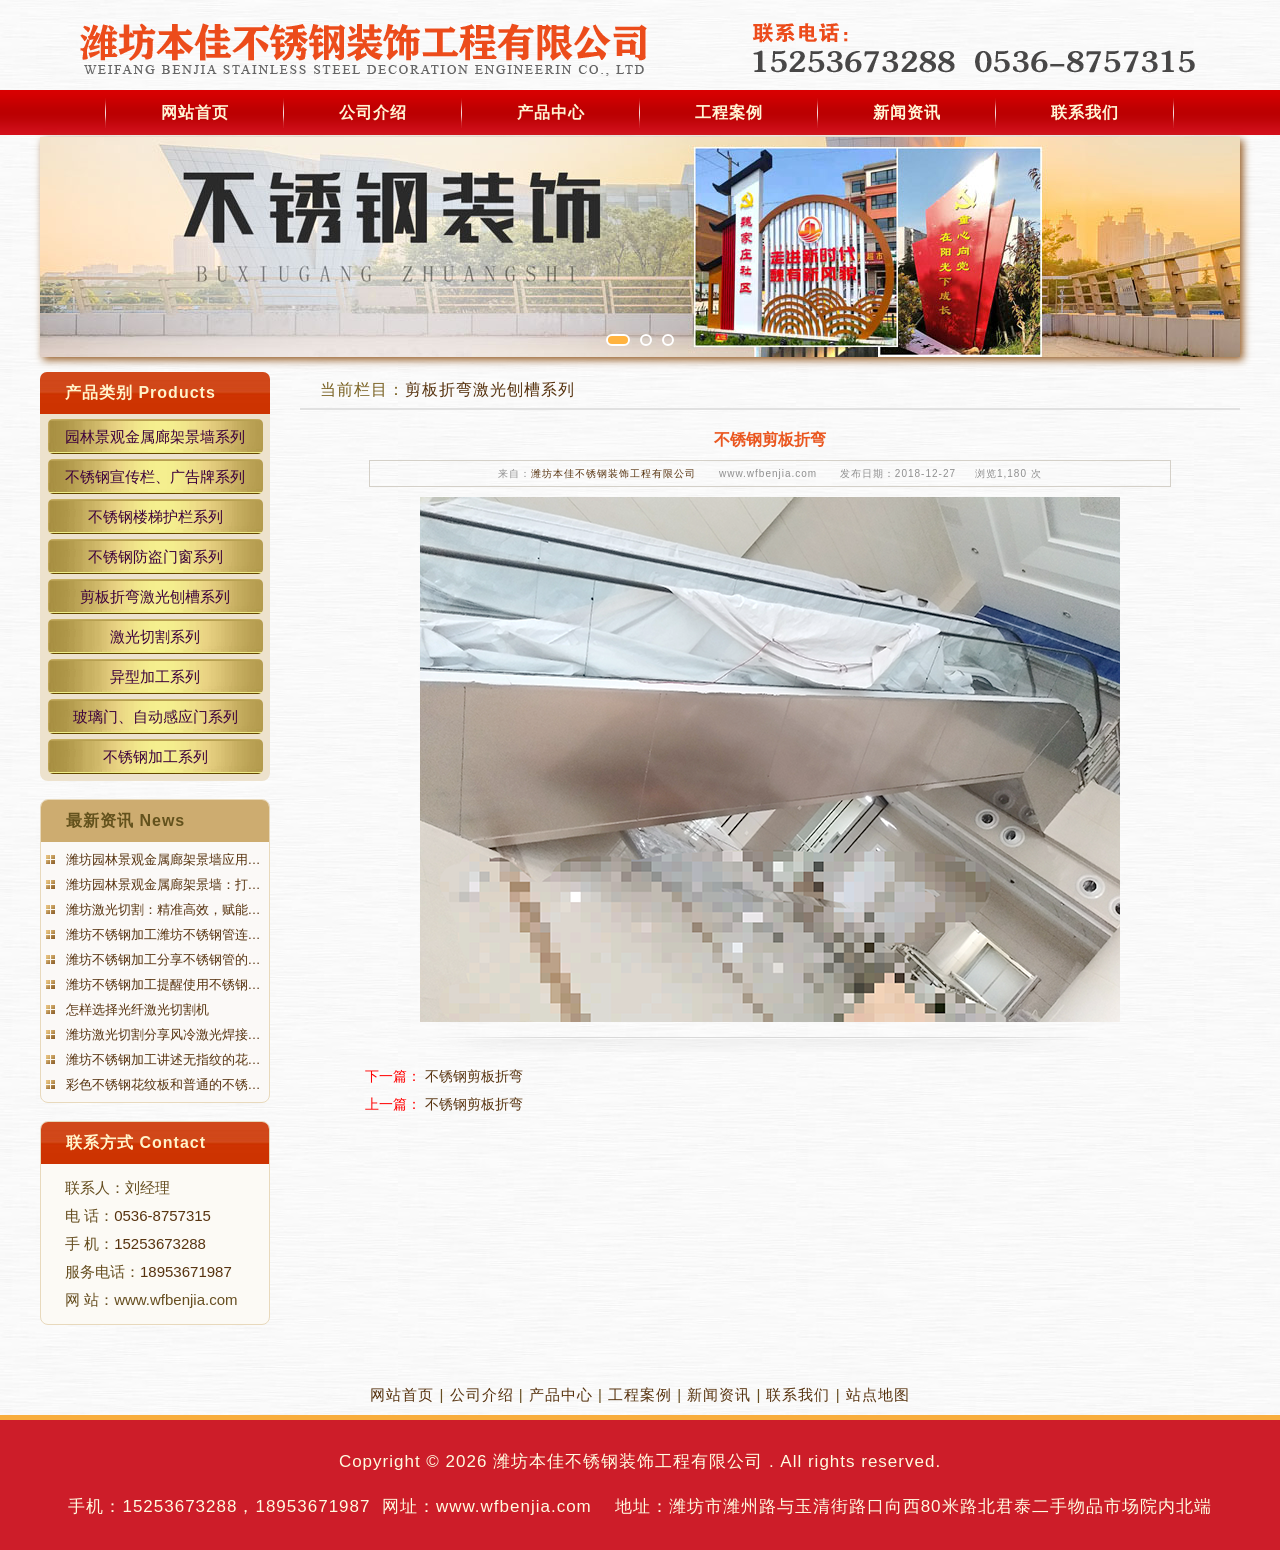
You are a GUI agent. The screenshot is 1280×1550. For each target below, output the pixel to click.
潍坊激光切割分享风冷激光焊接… (161, 1034)
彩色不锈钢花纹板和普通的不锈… (161, 1084)
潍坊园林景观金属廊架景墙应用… (161, 859)
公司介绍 (373, 112)
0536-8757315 (162, 1215)
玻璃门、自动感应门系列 (155, 716)
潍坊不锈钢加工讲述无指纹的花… (161, 1059)
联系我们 (1085, 112)
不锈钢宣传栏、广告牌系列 (155, 476)
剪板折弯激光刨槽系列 (155, 596)
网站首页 (195, 112)
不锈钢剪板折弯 (474, 1076)
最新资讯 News (125, 820)
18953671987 (186, 1271)
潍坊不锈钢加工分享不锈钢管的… (161, 959)
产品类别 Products (140, 392)
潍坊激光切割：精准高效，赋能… (161, 909)
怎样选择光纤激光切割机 (135, 1009)
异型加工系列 (155, 676)
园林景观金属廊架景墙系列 (155, 436)
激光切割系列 (155, 636)
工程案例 (729, 112)
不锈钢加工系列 (155, 756)
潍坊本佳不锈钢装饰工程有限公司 (613, 473)
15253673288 (160, 1243)
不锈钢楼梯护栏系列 (155, 516)
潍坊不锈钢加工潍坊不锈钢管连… (161, 934)
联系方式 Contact (136, 1142)
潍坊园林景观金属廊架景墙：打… (161, 884)
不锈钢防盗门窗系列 (155, 556)
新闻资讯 (907, 112)
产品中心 (551, 112)
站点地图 (878, 1394)
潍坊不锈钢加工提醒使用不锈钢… (161, 984)
